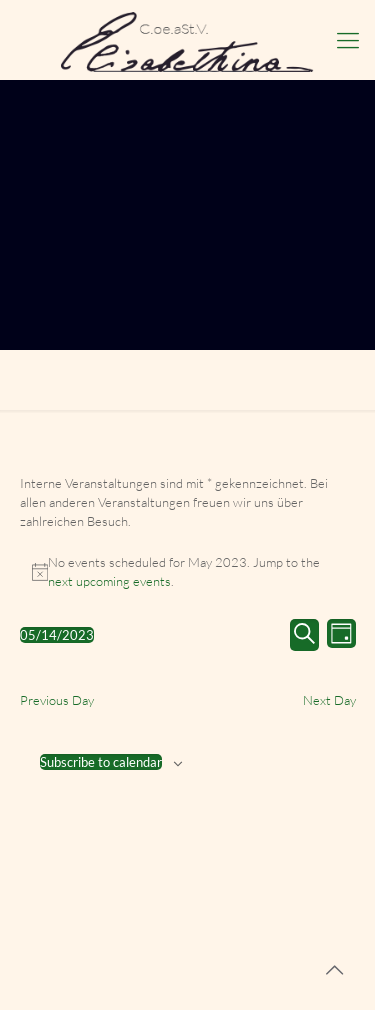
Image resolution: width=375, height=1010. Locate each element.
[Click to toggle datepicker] (57, 635)
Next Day (329, 700)
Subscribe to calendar (101, 762)
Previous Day (57, 700)
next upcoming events (109, 581)
